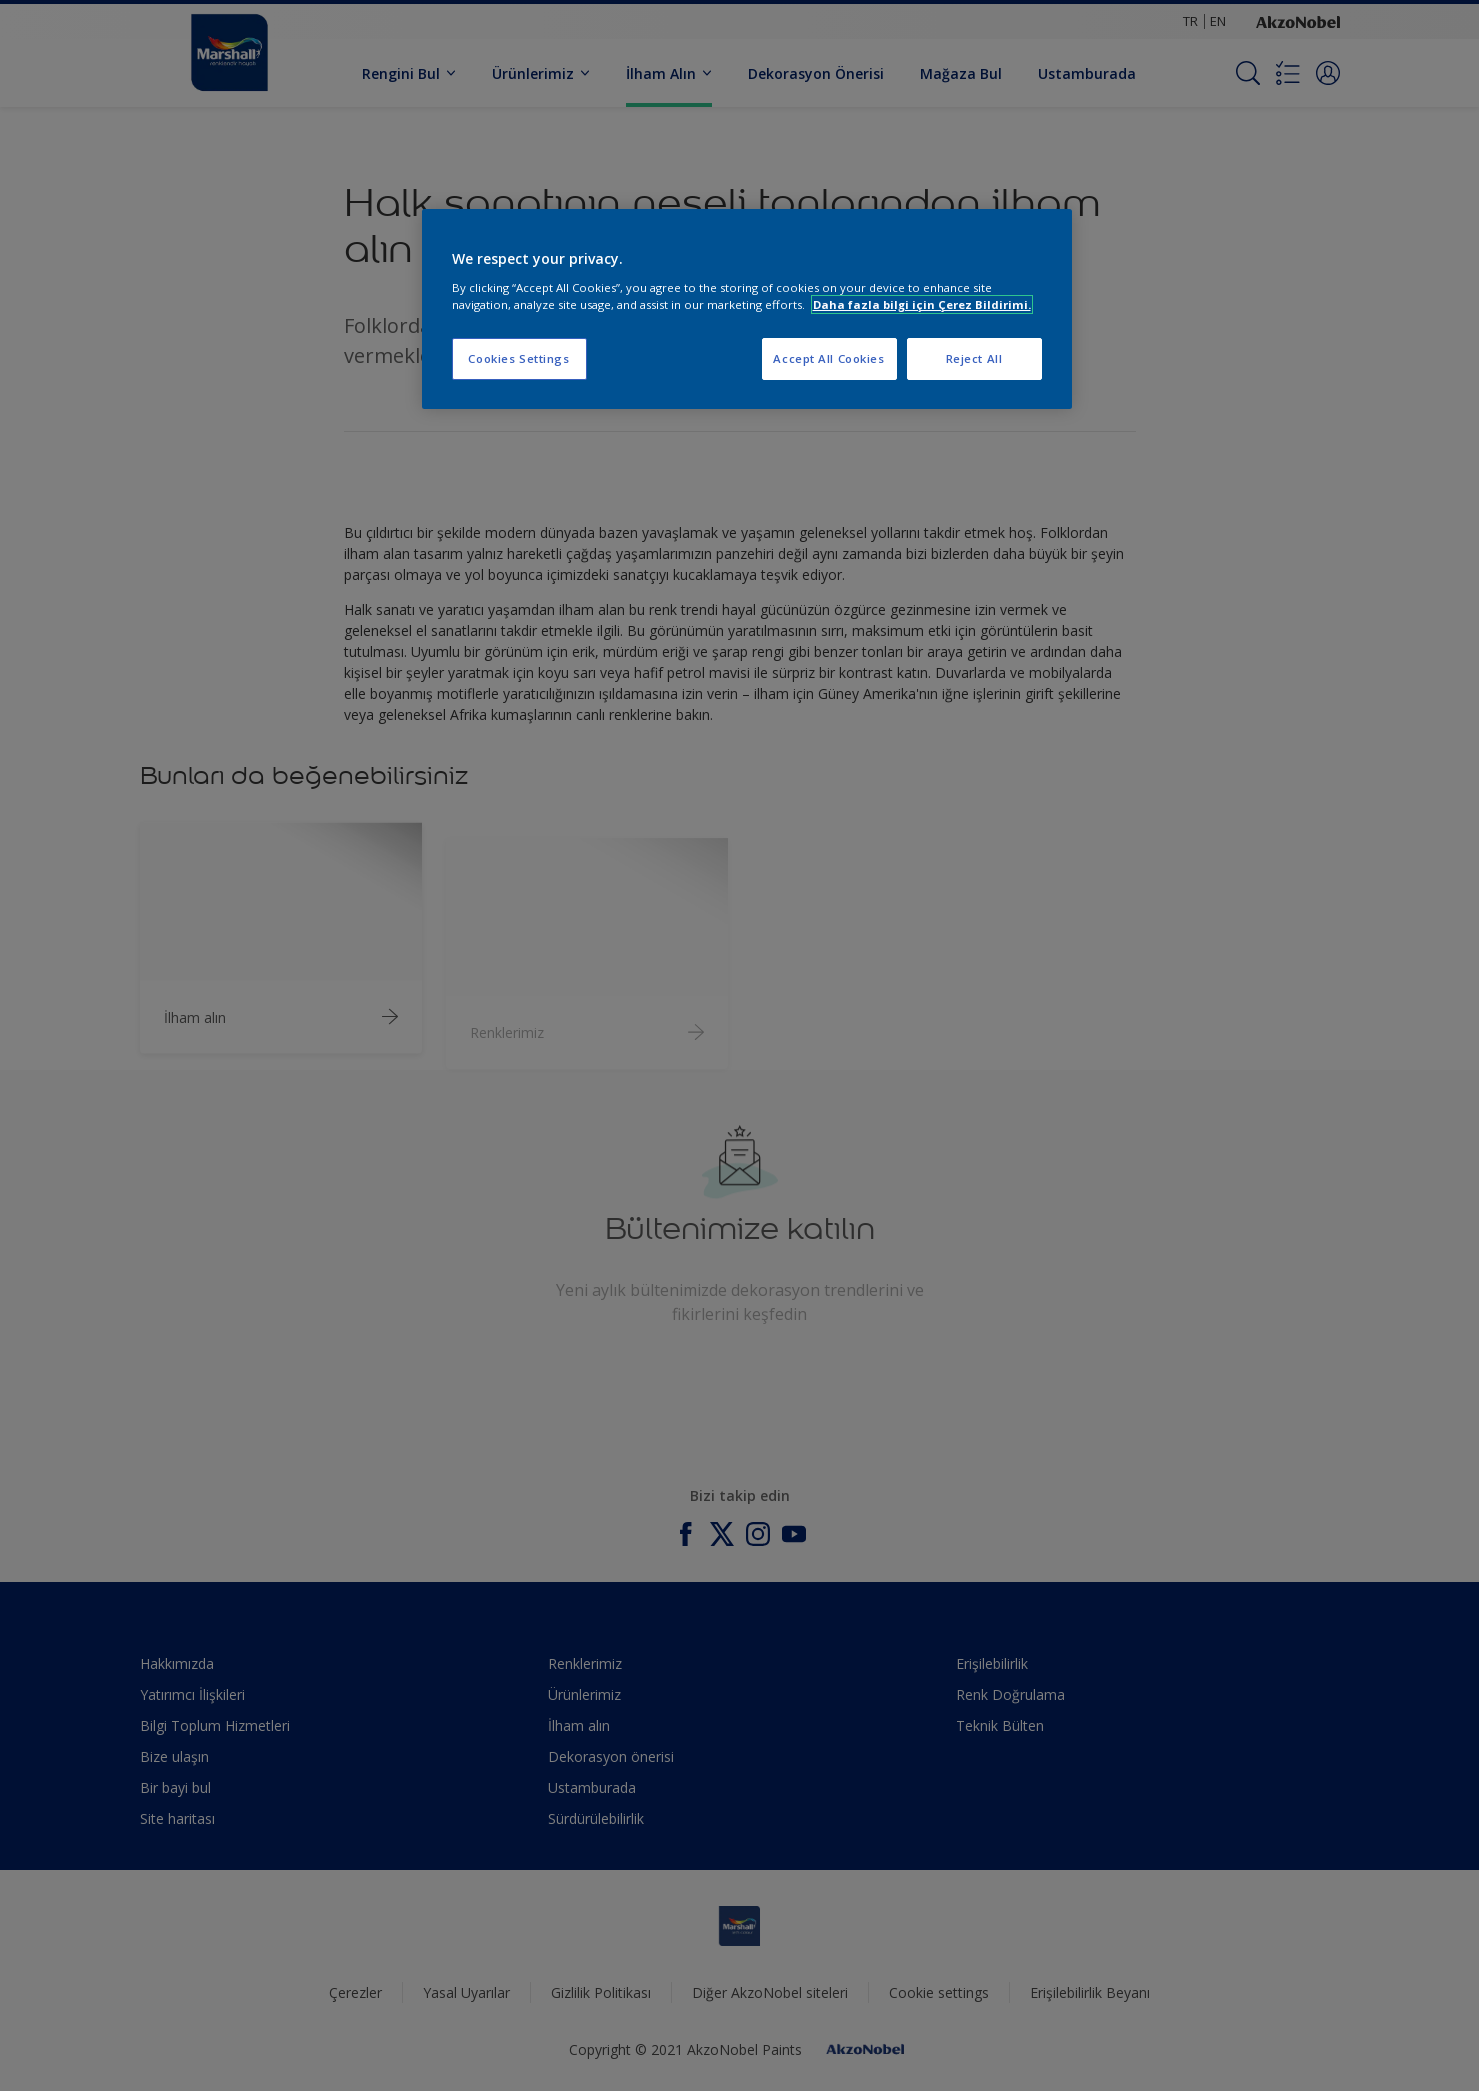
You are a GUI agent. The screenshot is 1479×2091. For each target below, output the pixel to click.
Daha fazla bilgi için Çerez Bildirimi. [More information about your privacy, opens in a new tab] (922, 304)
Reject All (974, 358)
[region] (747, 309)
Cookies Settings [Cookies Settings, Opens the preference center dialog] (518, 358)
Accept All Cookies (828, 358)
